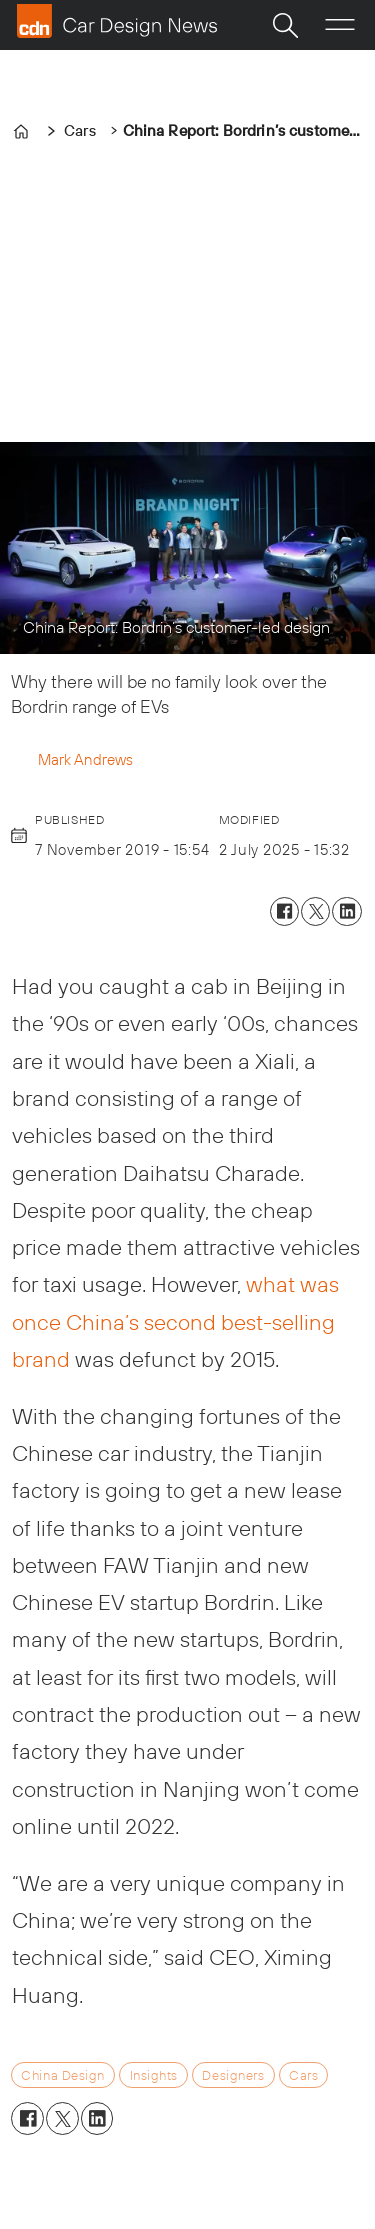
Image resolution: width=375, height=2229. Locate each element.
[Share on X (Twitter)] (315, 911)
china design (62, 2075)
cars (303, 2075)
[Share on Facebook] (284, 911)
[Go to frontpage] (117, 21)
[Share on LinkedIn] (346, 911)
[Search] (285, 25)
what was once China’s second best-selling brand (175, 1321)
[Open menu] (340, 25)
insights (154, 2075)
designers (233, 2075)
